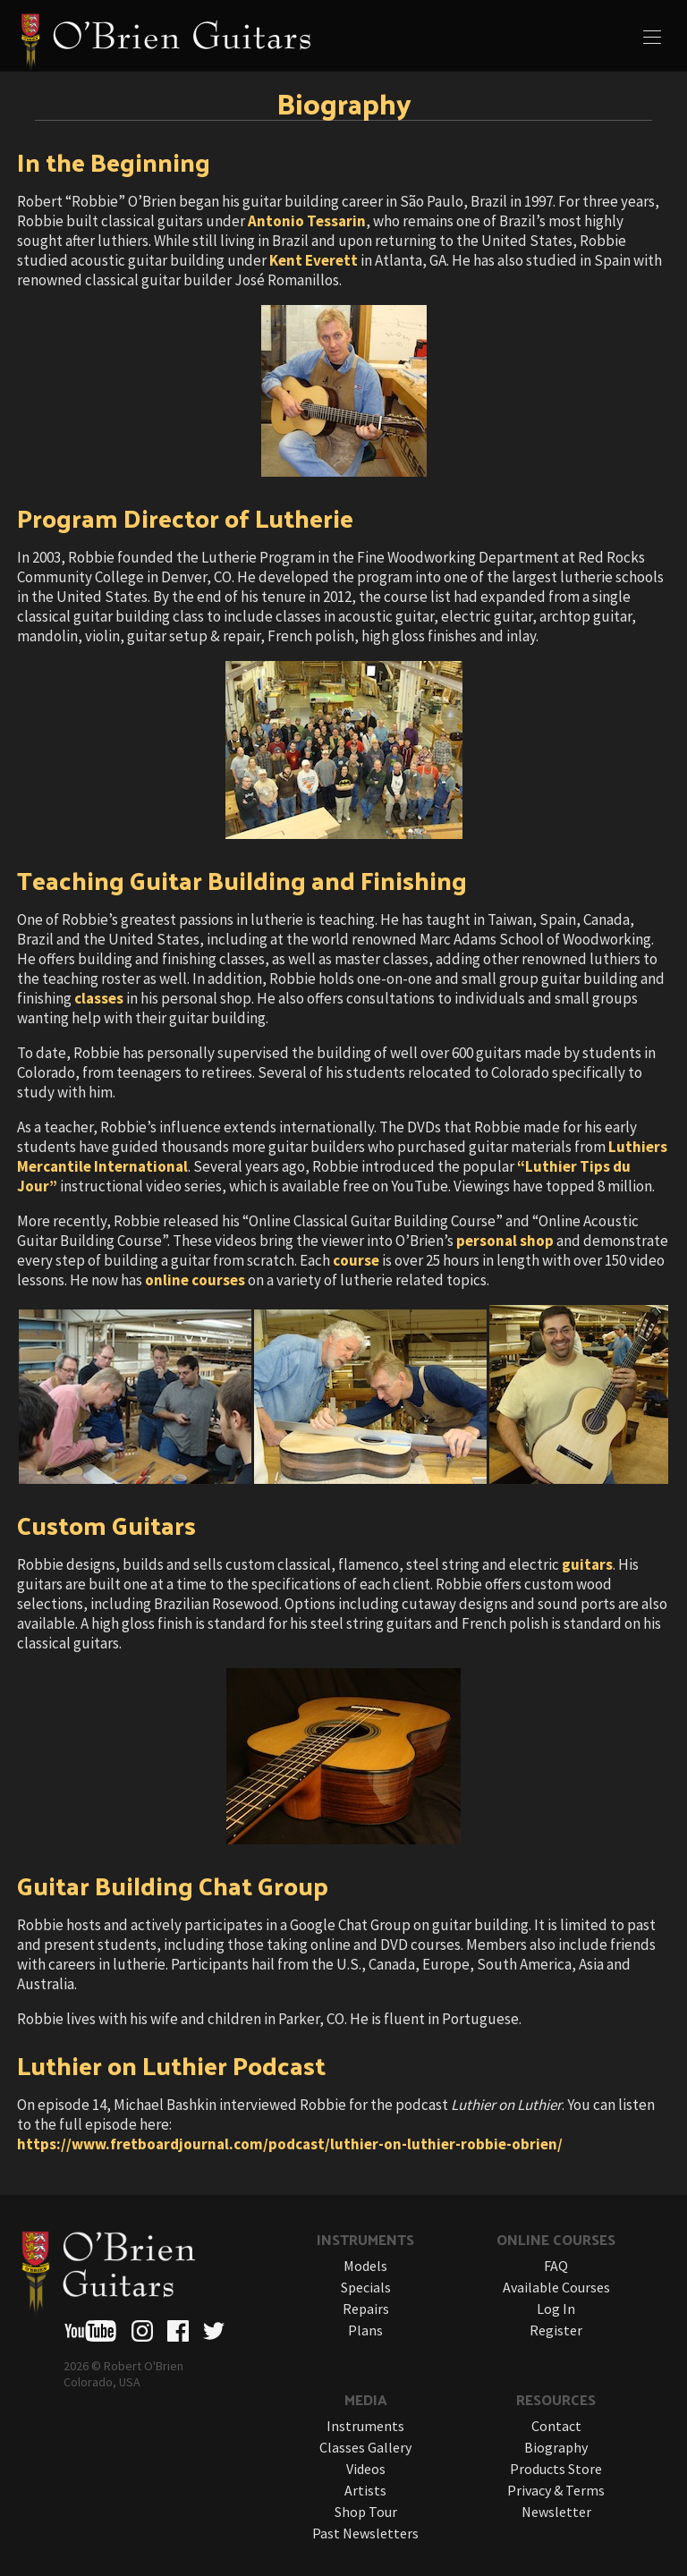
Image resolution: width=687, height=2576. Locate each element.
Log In (556, 2309)
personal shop (505, 1240)
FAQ (556, 2266)
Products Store (556, 2469)
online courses (195, 1280)
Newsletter (556, 2512)
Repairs (366, 2309)
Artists (365, 2490)
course (356, 1260)
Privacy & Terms (556, 2490)
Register (556, 2330)
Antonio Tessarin (307, 221)
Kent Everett (313, 260)
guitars (587, 1564)
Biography (556, 2447)
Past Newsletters (365, 2533)
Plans (365, 2330)
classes (98, 998)
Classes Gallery (365, 2447)
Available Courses (556, 2287)
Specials (366, 2287)
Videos (366, 2469)
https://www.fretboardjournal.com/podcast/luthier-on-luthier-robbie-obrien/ (290, 2144)
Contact (556, 2426)
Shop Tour (366, 2512)
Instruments (365, 2426)
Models (365, 2266)
